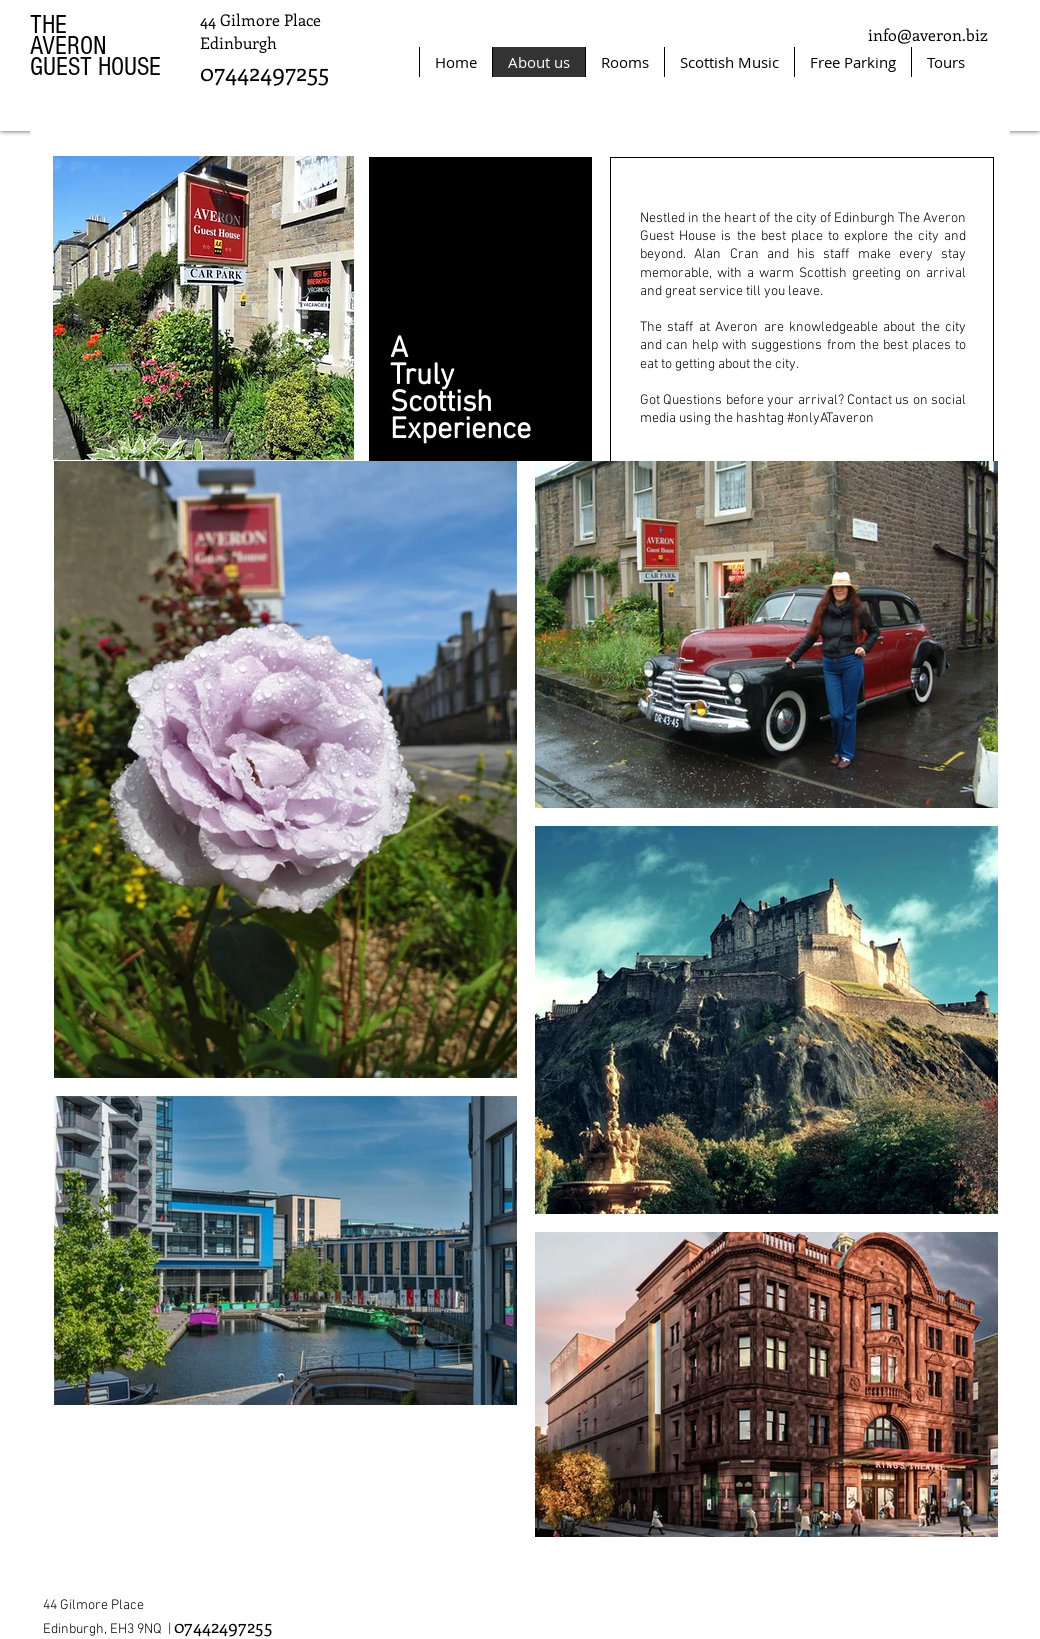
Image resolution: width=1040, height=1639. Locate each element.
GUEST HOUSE (95, 67)
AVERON (68, 46)
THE (48, 25)
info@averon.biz (928, 34)
